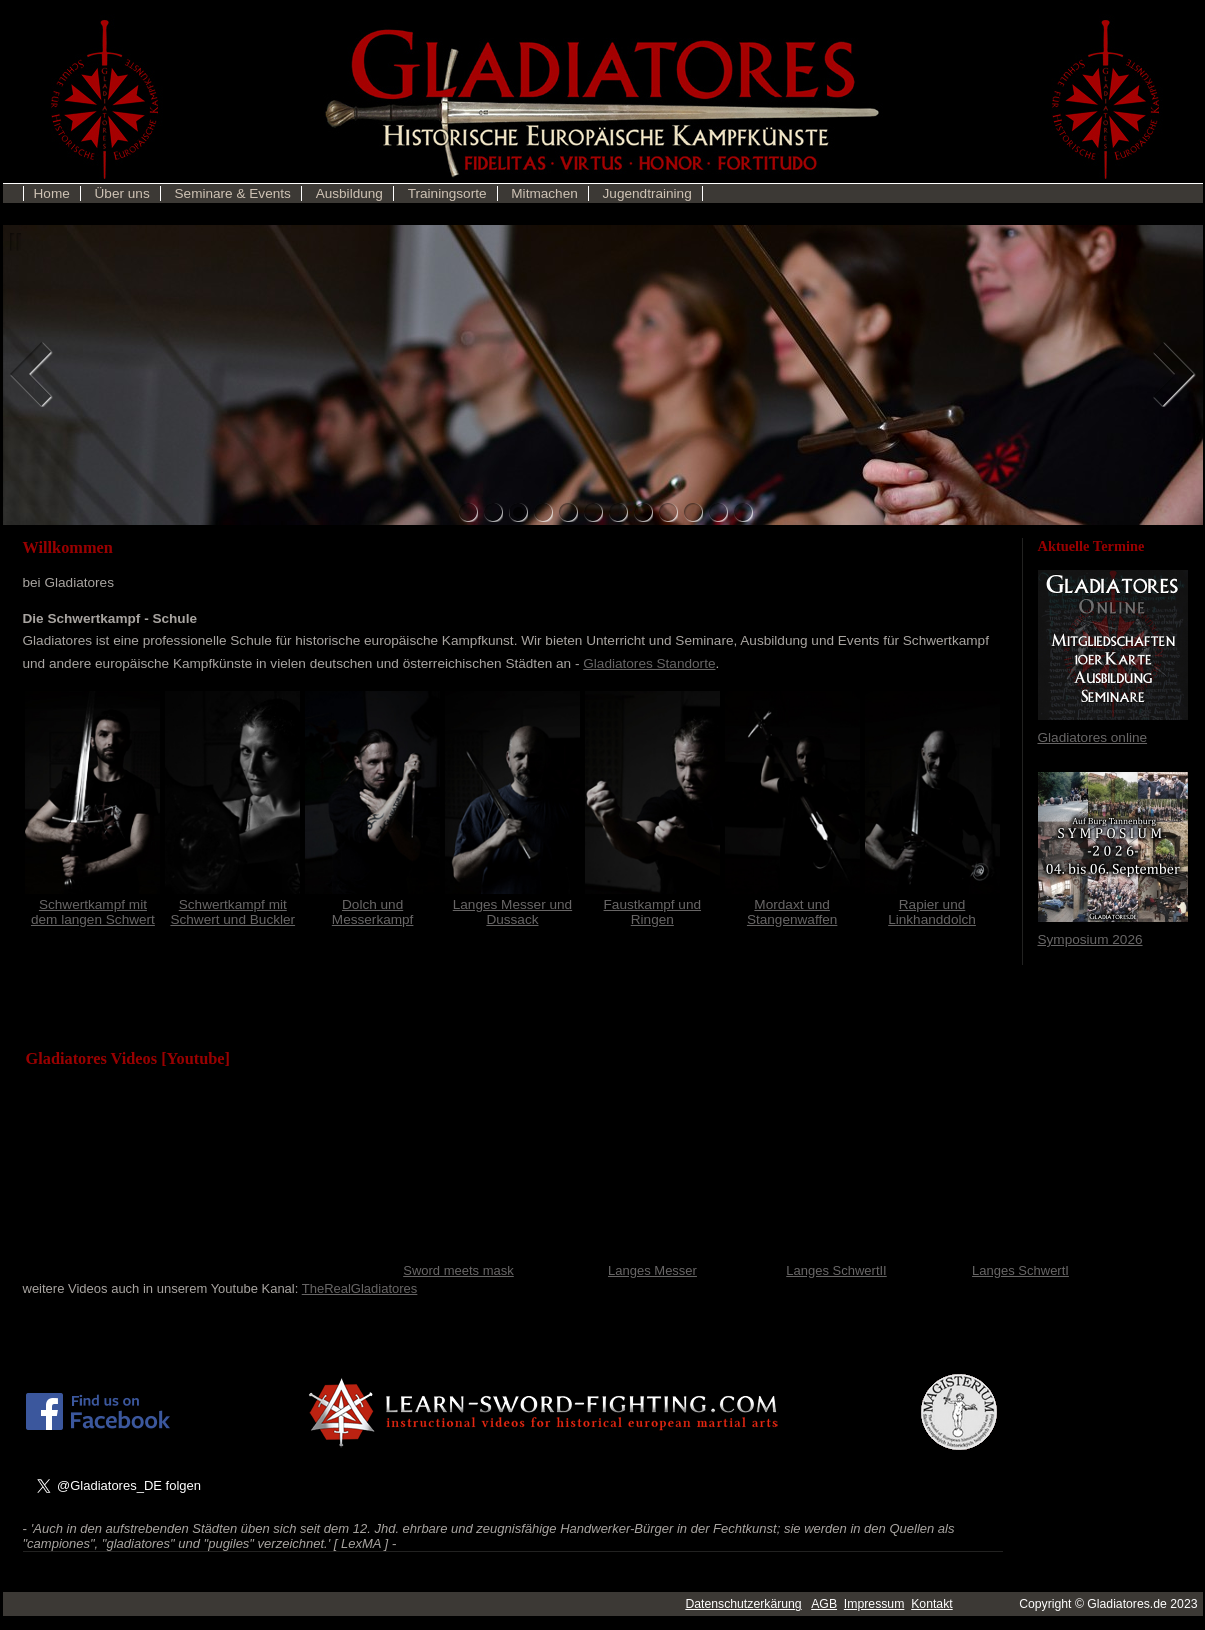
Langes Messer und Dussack (512, 904)
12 (743, 512)
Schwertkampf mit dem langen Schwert (92, 904)
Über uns (122, 193)
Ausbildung (349, 193)
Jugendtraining (647, 193)
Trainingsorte (447, 193)
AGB (824, 1604)
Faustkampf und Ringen (652, 904)
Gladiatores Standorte (649, 663)
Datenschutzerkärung (743, 1604)
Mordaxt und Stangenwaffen (792, 904)
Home (52, 193)
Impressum (874, 1604)
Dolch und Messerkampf (372, 904)
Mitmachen (544, 193)
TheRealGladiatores (360, 1288)
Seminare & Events (233, 193)
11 (718, 512)
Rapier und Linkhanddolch (932, 904)
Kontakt (932, 1604)
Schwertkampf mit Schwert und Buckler (232, 904)
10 (693, 512)
